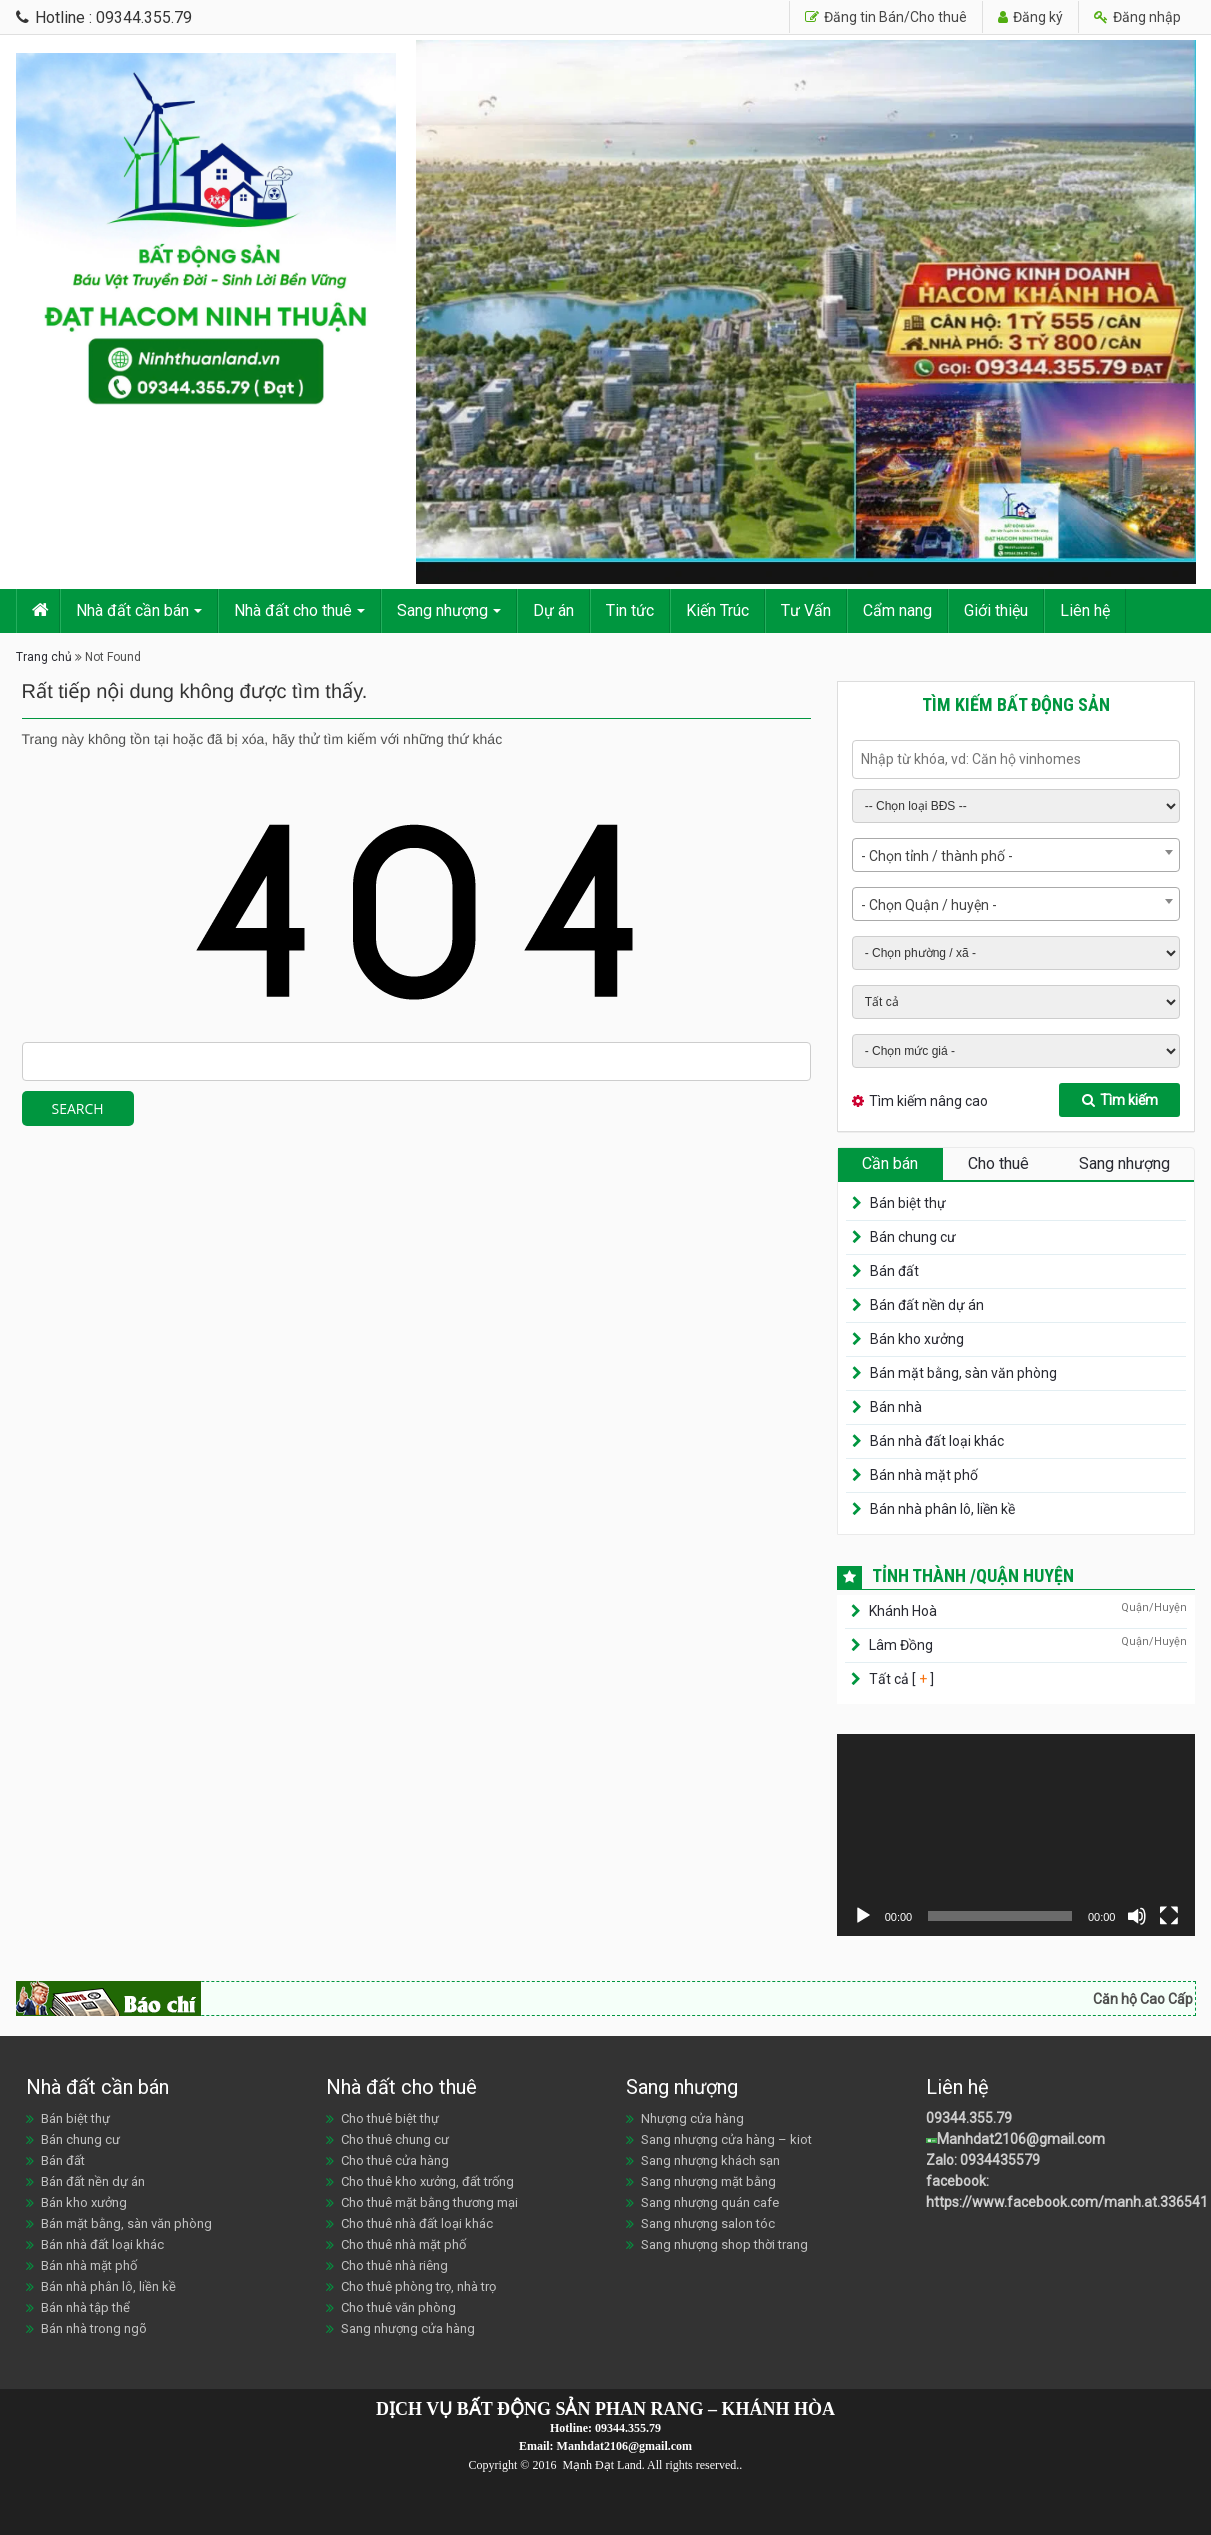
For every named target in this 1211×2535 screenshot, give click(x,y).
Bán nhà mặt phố (924, 1475)
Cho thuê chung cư (395, 2139)
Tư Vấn (806, 610)
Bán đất (894, 1271)
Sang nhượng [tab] (1124, 1163)
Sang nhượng (442, 610)
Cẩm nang (897, 610)
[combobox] (1016, 855)
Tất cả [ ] (900, 1679)
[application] (1016, 1835)
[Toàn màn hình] (1169, 1916)
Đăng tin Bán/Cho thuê (886, 17)
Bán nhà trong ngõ (94, 2328)
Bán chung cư (913, 1237)
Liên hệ (1085, 610)
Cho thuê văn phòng (398, 2307)
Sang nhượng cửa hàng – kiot (726, 2139)
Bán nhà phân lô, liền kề (942, 1509)
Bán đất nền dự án (927, 1305)
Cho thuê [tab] (998, 1163)
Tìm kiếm (1120, 1100)
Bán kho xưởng (917, 1339)
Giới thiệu (996, 610)
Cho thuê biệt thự (390, 2118)
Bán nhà (896, 1407)
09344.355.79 (969, 2118)
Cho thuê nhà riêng (394, 2265)
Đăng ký (1030, 17)
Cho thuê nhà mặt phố (403, 2244)
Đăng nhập (1137, 17)
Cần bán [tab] (890, 1163)
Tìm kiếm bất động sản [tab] (1016, 704)
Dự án (553, 610)
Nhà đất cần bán (132, 610)
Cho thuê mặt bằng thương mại (429, 2202)
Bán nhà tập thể (85, 2307)
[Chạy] (863, 1916)
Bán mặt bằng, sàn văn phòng (963, 1373)
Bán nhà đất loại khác (937, 1441)
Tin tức (630, 610)
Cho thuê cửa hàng (395, 2160)
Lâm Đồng (901, 1645)
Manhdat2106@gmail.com (1021, 2139)
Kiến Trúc (717, 610)
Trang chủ (44, 657)
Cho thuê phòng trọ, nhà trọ (418, 2286)
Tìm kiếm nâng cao (928, 1101)
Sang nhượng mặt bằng (708, 2181)
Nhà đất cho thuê (293, 610)
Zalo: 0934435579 (983, 2160)
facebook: (959, 2181)
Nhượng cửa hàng (692, 2118)
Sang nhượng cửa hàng (408, 2328)
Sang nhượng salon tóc (708, 2223)
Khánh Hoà (903, 1611)
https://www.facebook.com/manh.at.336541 (1067, 2202)
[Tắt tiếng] (1137, 1916)
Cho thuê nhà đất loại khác (417, 2223)
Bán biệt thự (908, 1203)
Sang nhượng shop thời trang (724, 2244)
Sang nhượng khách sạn (710, 2160)
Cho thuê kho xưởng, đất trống (427, 2181)
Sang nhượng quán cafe (710, 2202)
